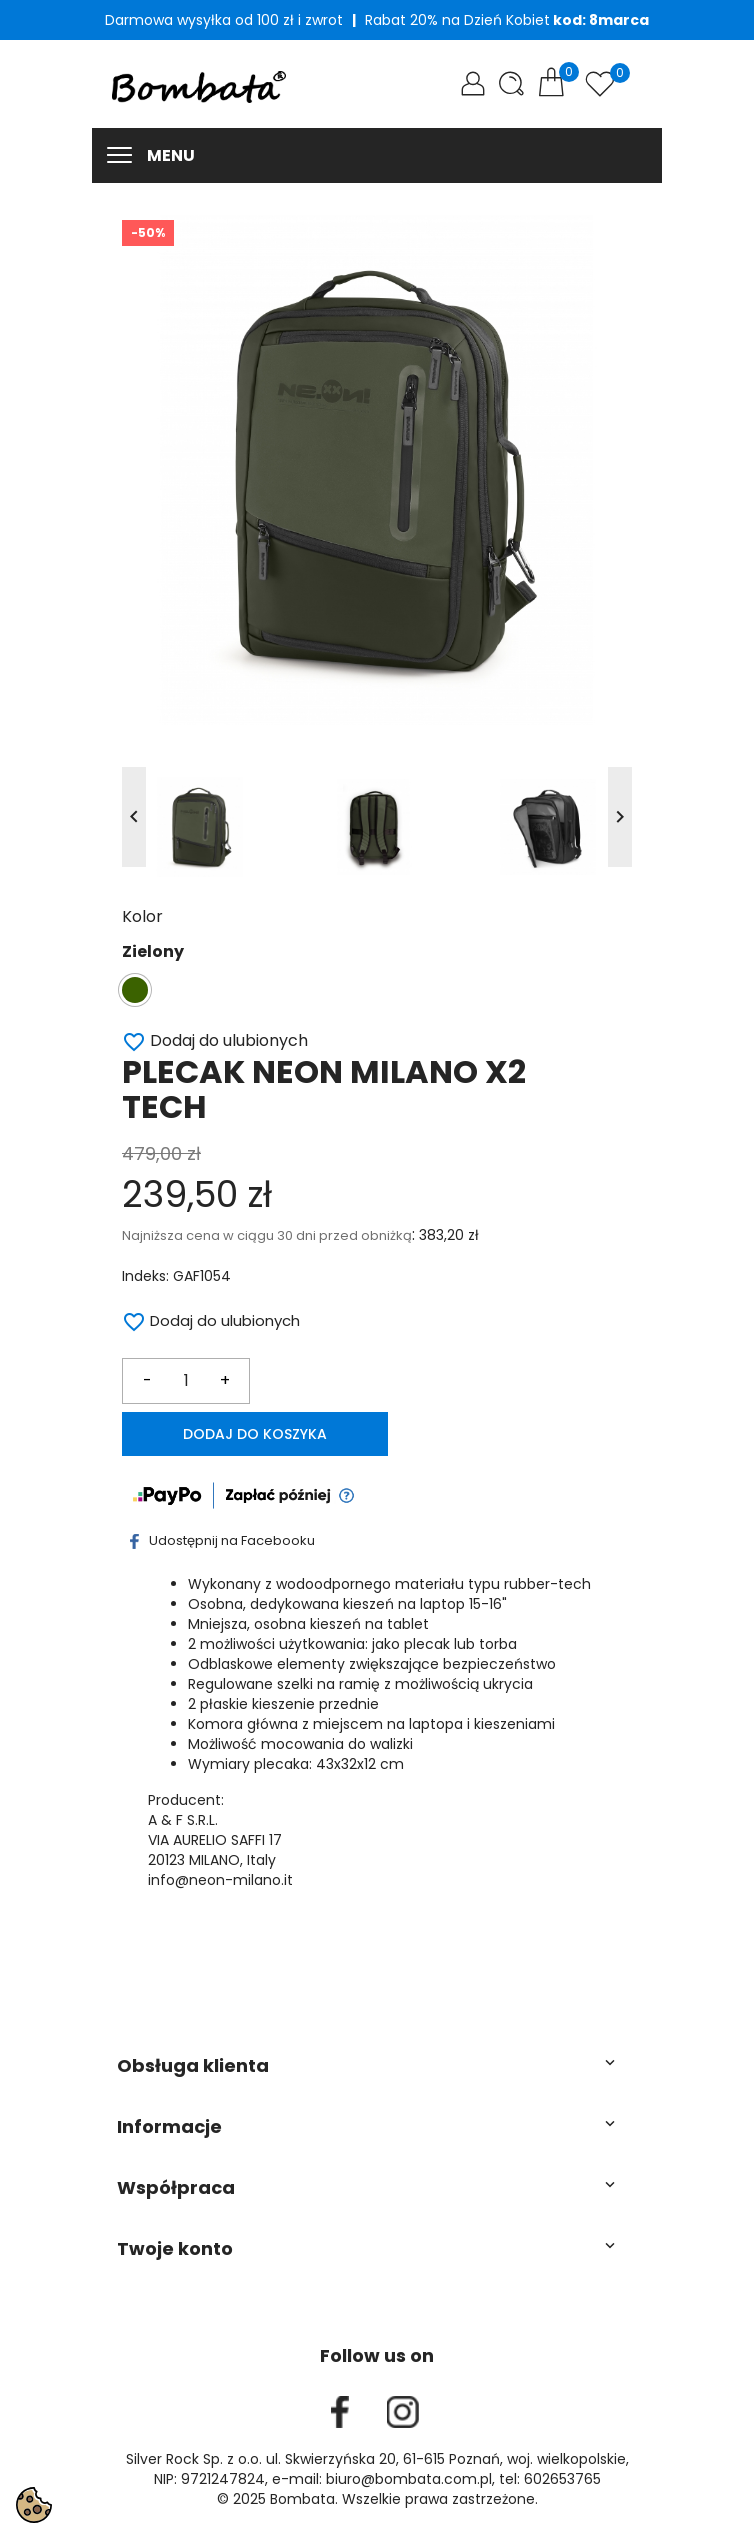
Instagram (403, 2412)
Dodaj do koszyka (255, 1434)
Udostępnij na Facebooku (222, 1541)
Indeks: (145, 1276)
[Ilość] (186, 1381)
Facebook (340, 2412)
